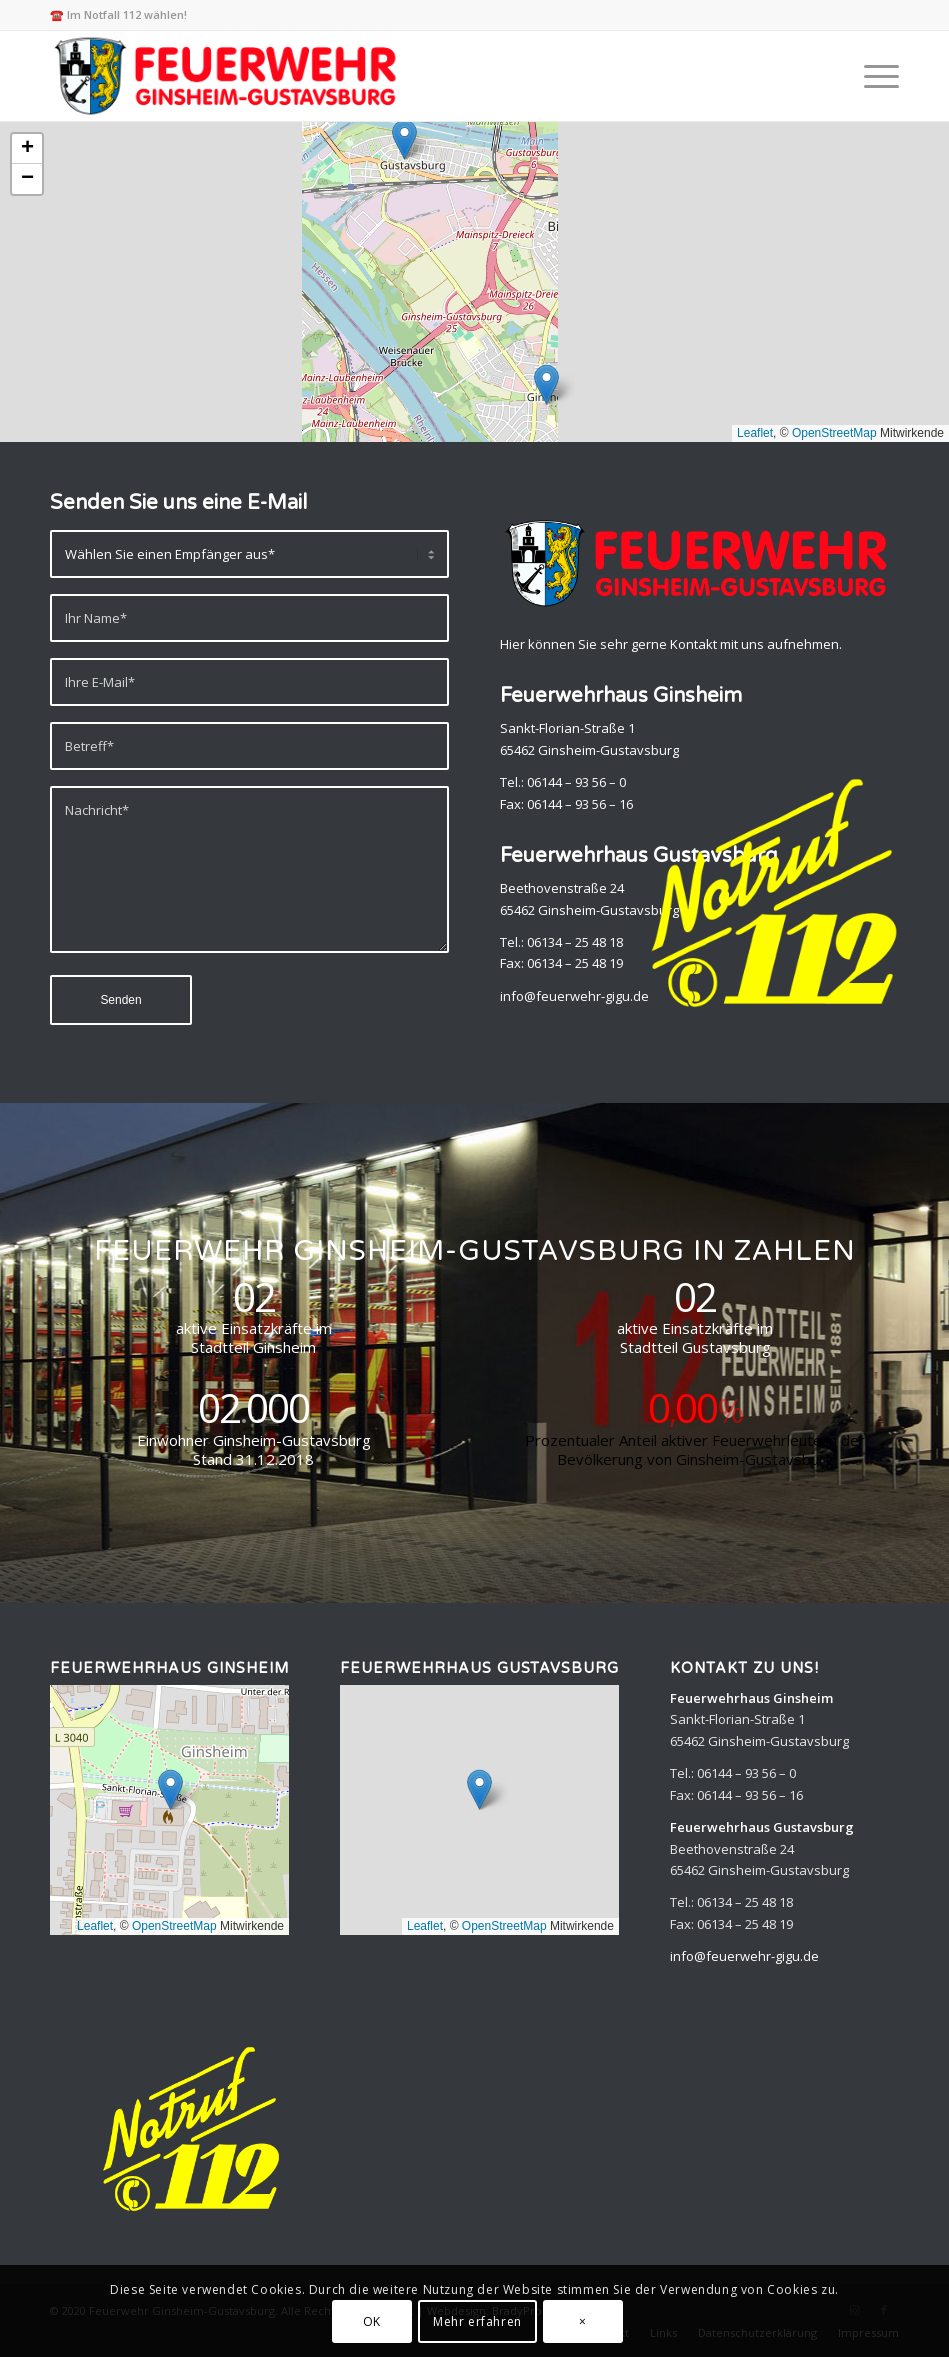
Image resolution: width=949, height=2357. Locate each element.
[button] (404, 139)
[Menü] (871, 76)
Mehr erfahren (477, 2321)
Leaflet (755, 433)
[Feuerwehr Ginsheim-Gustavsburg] (228, 76)
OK (372, 2321)
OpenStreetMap (834, 433)
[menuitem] (871, 76)
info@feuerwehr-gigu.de (744, 1956)
